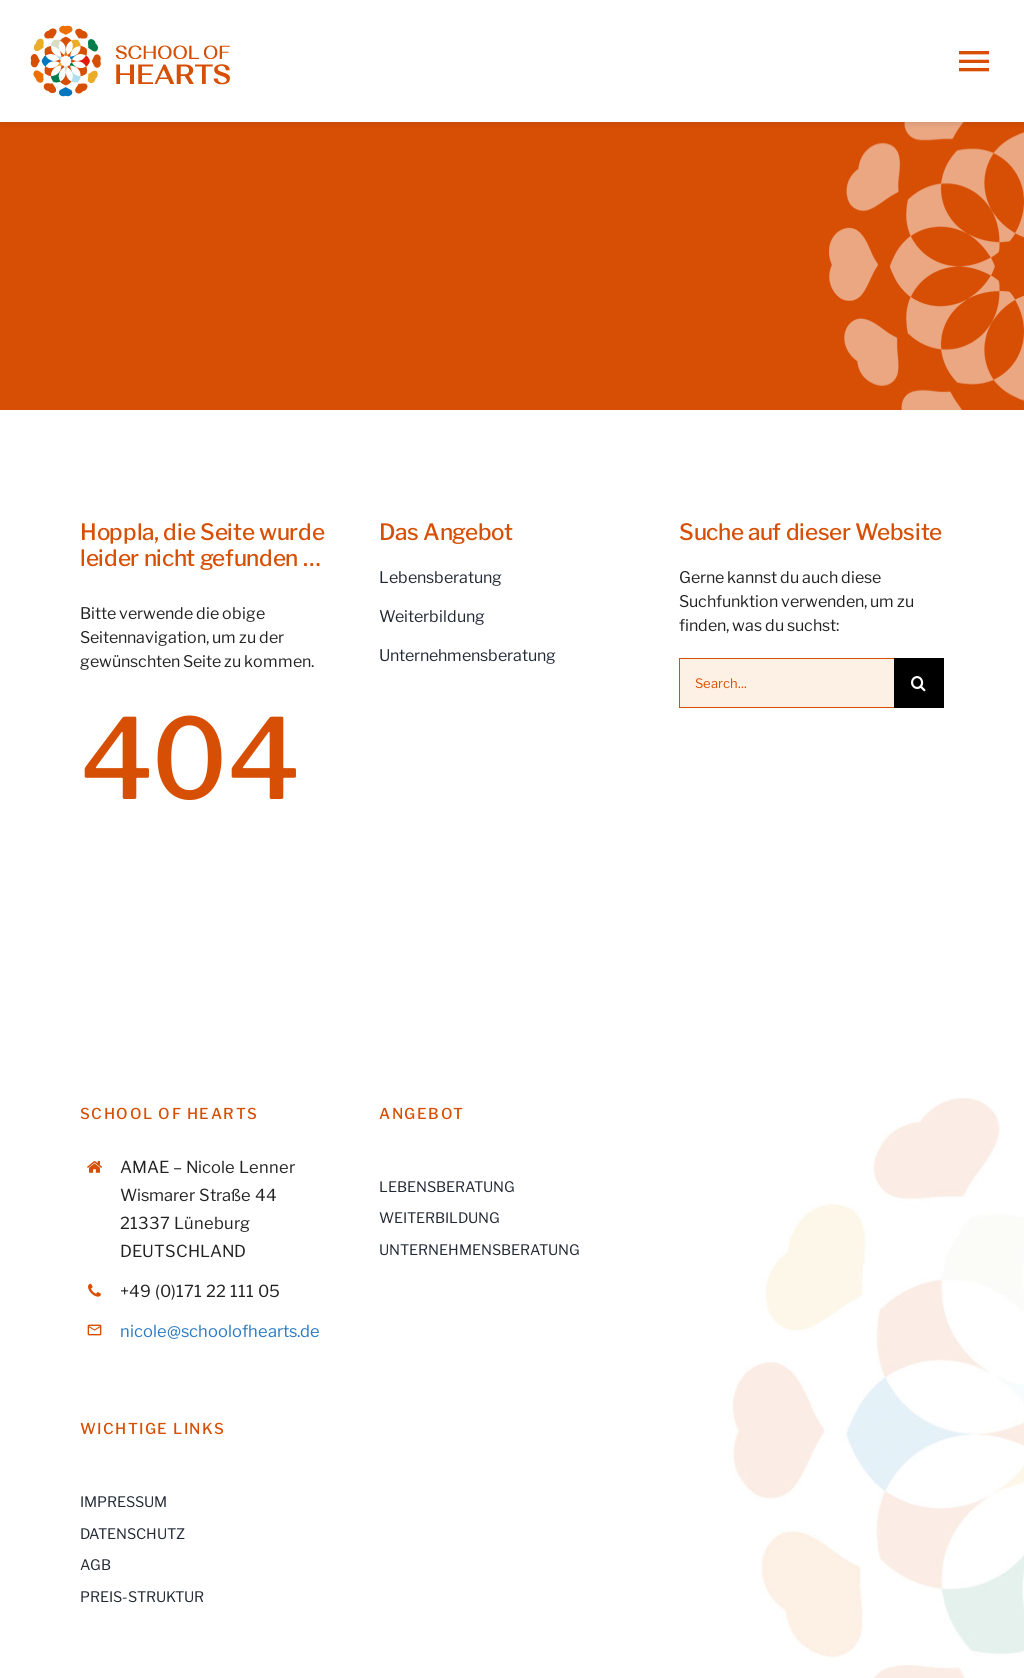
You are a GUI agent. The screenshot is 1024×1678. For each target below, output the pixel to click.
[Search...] (786, 683)
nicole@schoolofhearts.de (220, 1331)
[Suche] (919, 683)
